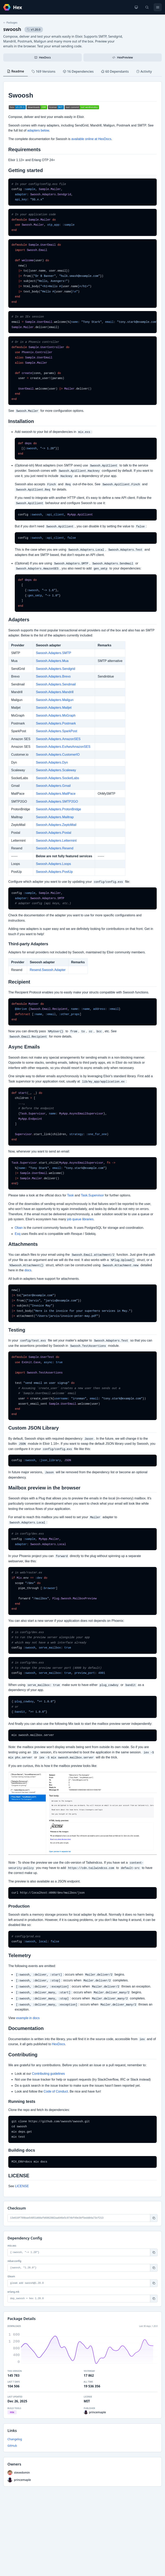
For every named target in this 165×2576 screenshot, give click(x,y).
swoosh (12, 29)
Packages (10, 22)
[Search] (147, 7)
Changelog (14, 2439)
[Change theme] (136, 7)
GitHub (12, 2445)
